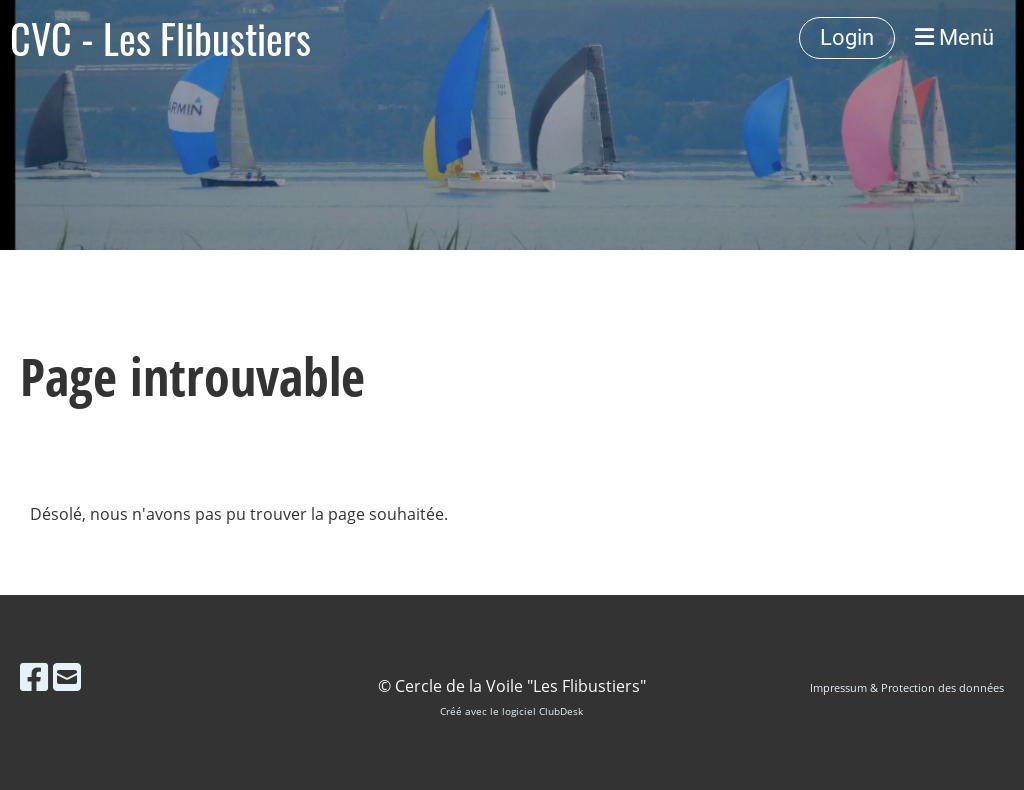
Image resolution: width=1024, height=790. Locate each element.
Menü (954, 37)
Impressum (838, 687)
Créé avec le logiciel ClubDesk (511, 711)
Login (847, 37)
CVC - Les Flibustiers (160, 38)
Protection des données (942, 687)
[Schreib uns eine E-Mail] (67, 676)
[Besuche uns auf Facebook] (34, 676)
